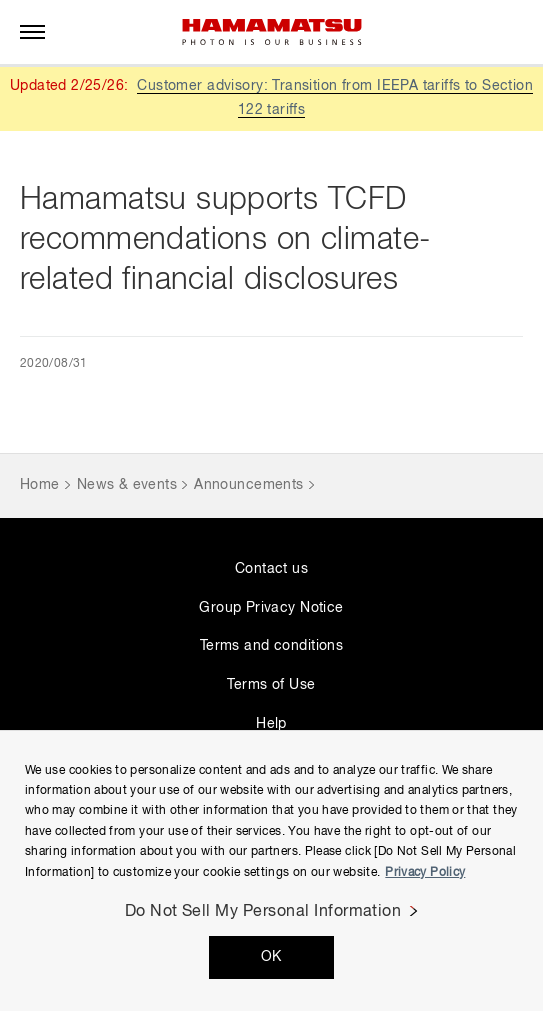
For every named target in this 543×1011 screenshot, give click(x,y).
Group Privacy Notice (271, 608)
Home (40, 485)
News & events (127, 485)
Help (271, 724)
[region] (271, 870)
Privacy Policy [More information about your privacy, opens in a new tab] (425, 873)
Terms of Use (271, 685)
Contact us (271, 569)
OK (271, 957)
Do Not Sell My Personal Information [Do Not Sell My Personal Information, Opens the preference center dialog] (263, 912)
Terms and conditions (271, 646)
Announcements (248, 485)
